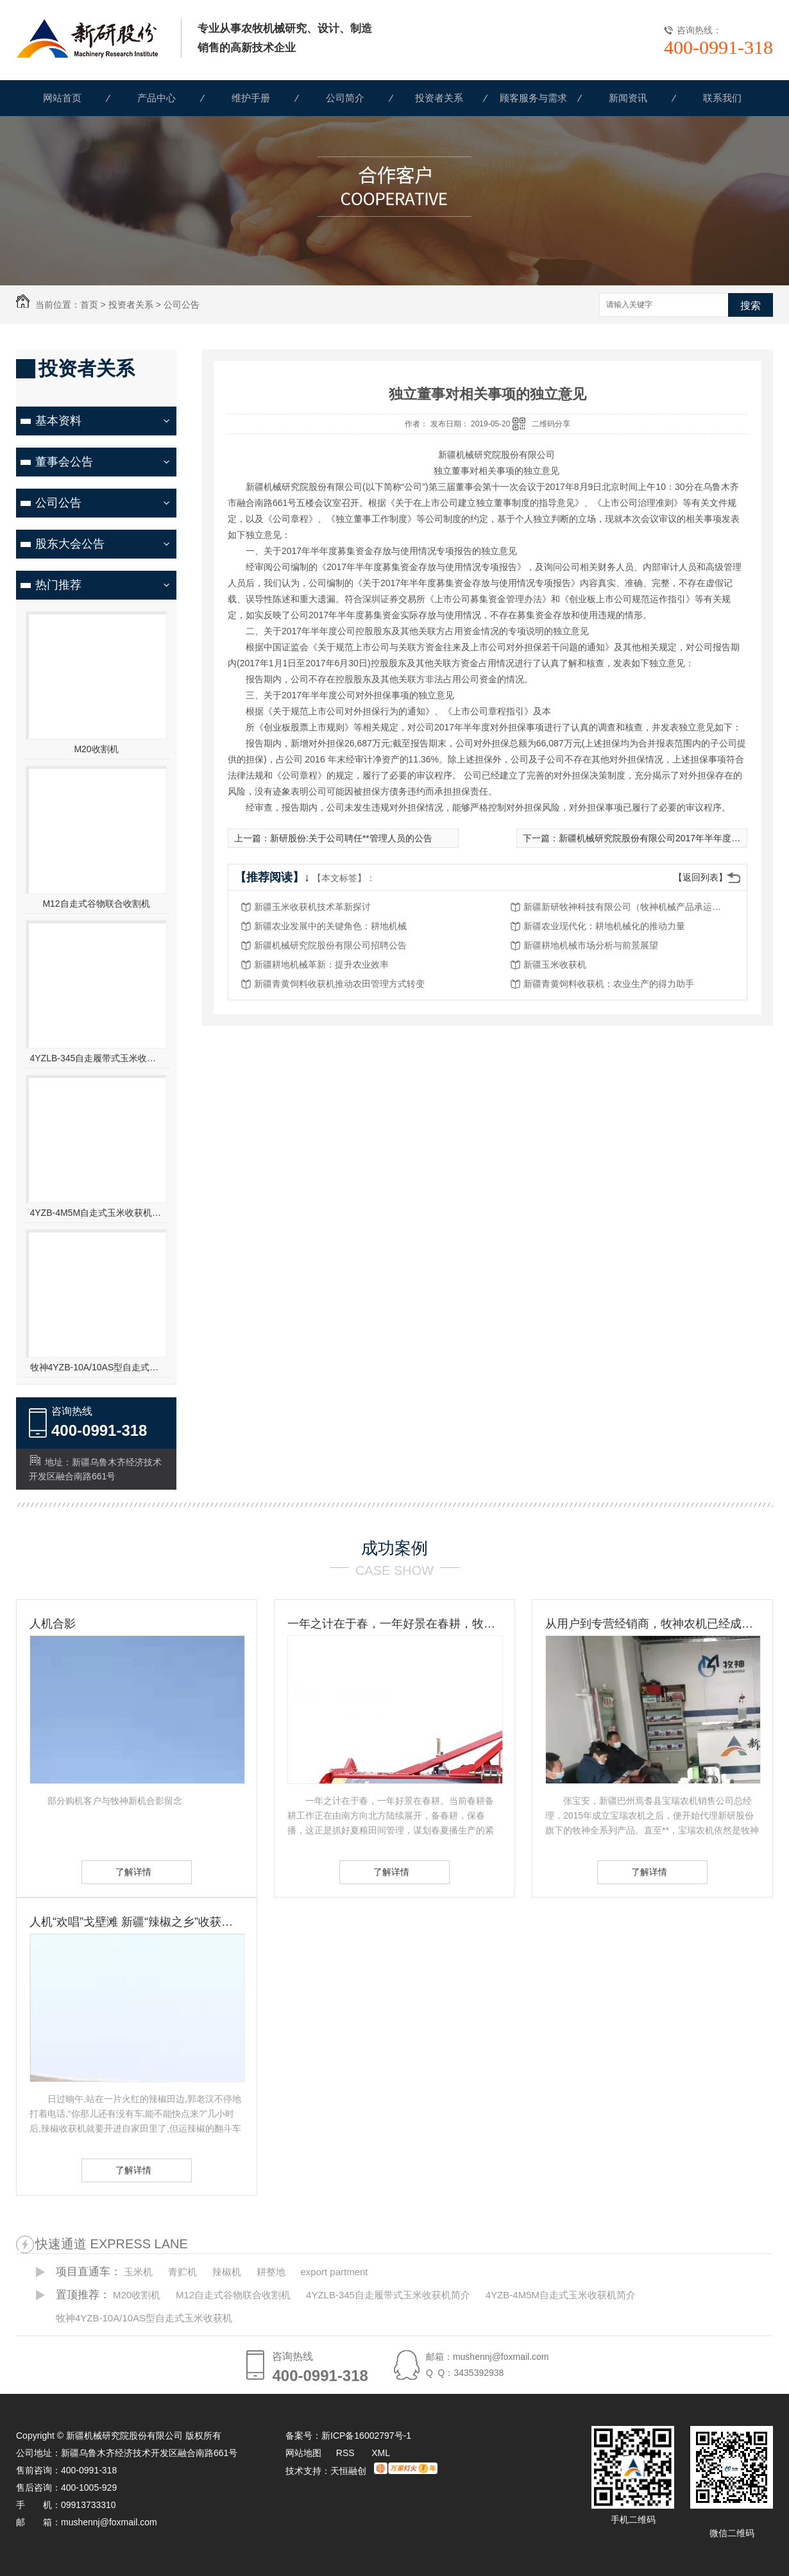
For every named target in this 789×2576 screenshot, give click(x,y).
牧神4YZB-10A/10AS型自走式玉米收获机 (96, 1367)
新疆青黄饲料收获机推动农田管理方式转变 (339, 984)
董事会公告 (64, 461)
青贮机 (182, 2271)
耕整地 (271, 2271)
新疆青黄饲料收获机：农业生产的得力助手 (608, 984)
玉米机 (138, 2271)
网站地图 (303, 2453)
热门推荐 (58, 584)
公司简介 (345, 97)
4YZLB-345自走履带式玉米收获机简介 (96, 1058)
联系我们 (722, 97)
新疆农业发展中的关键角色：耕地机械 (330, 926)
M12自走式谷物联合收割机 (95, 903)
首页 (89, 304)
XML (380, 2453)
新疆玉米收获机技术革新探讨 (312, 907)
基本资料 (58, 420)
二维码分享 (551, 423)
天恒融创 (348, 2471)
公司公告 (181, 304)
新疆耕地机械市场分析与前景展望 (590, 945)
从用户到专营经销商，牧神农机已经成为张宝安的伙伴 (652, 1623)
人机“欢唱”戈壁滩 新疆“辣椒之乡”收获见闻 (137, 1921)
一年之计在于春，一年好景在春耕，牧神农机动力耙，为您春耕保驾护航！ (394, 1623)
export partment (334, 2271)
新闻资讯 (628, 97)
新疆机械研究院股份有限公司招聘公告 (330, 945)
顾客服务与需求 (533, 97)
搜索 (750, 305)
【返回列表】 (700, 877)
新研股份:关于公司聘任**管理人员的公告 (351, 838)
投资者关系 (439, 97)
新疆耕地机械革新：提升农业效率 (321, 964)
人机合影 (53, 1623)
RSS (346, 2453)
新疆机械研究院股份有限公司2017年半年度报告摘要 (663, 838)
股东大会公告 (70, 543)
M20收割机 (96, 749)
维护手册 (251, 97)
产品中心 (156, 97)
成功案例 (394, 1548)
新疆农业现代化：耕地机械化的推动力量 (604, 926)
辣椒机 (226, 2271)
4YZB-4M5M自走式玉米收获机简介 (96, 1213)
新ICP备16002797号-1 (366, 2435)
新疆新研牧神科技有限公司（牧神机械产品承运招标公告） (626, 907)
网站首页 (62, 97)
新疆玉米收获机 (554, 964)
